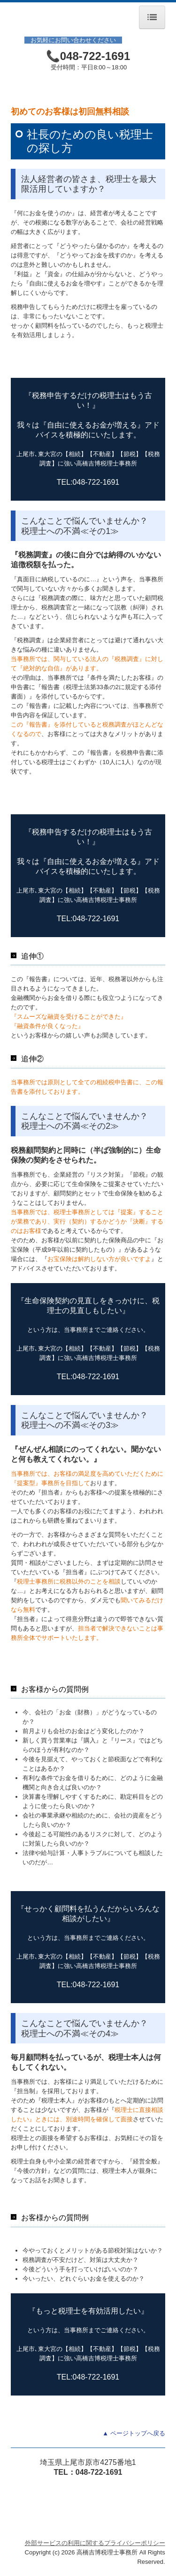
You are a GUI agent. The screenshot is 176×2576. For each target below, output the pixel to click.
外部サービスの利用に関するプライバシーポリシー (95, 2542)
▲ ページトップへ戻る (133, 2433)
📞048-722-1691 (88, 56)
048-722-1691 (99, 2472)
